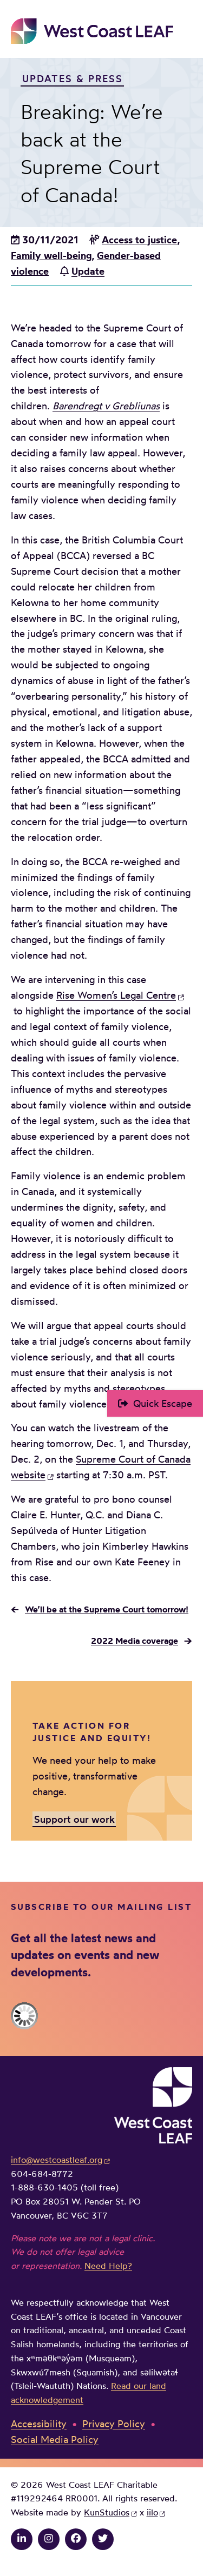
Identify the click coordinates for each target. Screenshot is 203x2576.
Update (87, 271)
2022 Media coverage (134, 1640)
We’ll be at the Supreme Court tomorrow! (106, 1609)
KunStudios (106, 2512)
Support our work (74, 1818)
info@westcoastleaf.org (56, 2159)
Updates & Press (72, 78)
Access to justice (139, 240)
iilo (152, 2512)
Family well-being (51, 255)
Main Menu (184, 30)
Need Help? (108, 2265)
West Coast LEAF (92, 31)
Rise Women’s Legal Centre (116, 995)
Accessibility (39, 2423)
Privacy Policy (113, 2423)
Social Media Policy (55, 2439)
